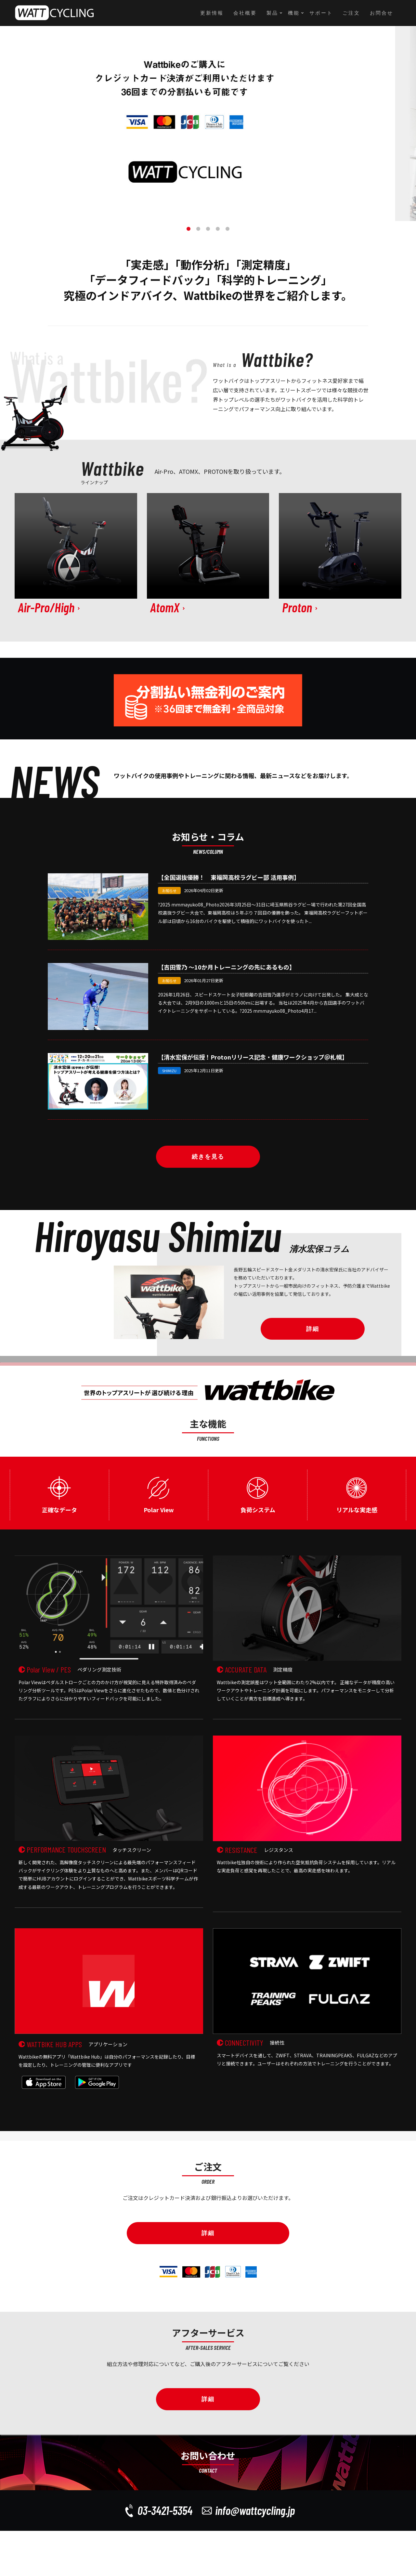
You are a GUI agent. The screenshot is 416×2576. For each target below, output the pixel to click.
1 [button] (188, 229)
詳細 (312, 1328)
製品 (272, 13)
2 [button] (198, 229)
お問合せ (381, 13)
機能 (294, 13)
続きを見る (208, 1156)
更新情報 (212, 13)
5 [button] (227, 229)
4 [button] (217, 229)
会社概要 (245, 13)
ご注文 (351, 13)
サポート (321, 13)
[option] (208, 123)
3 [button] (208, 229)
